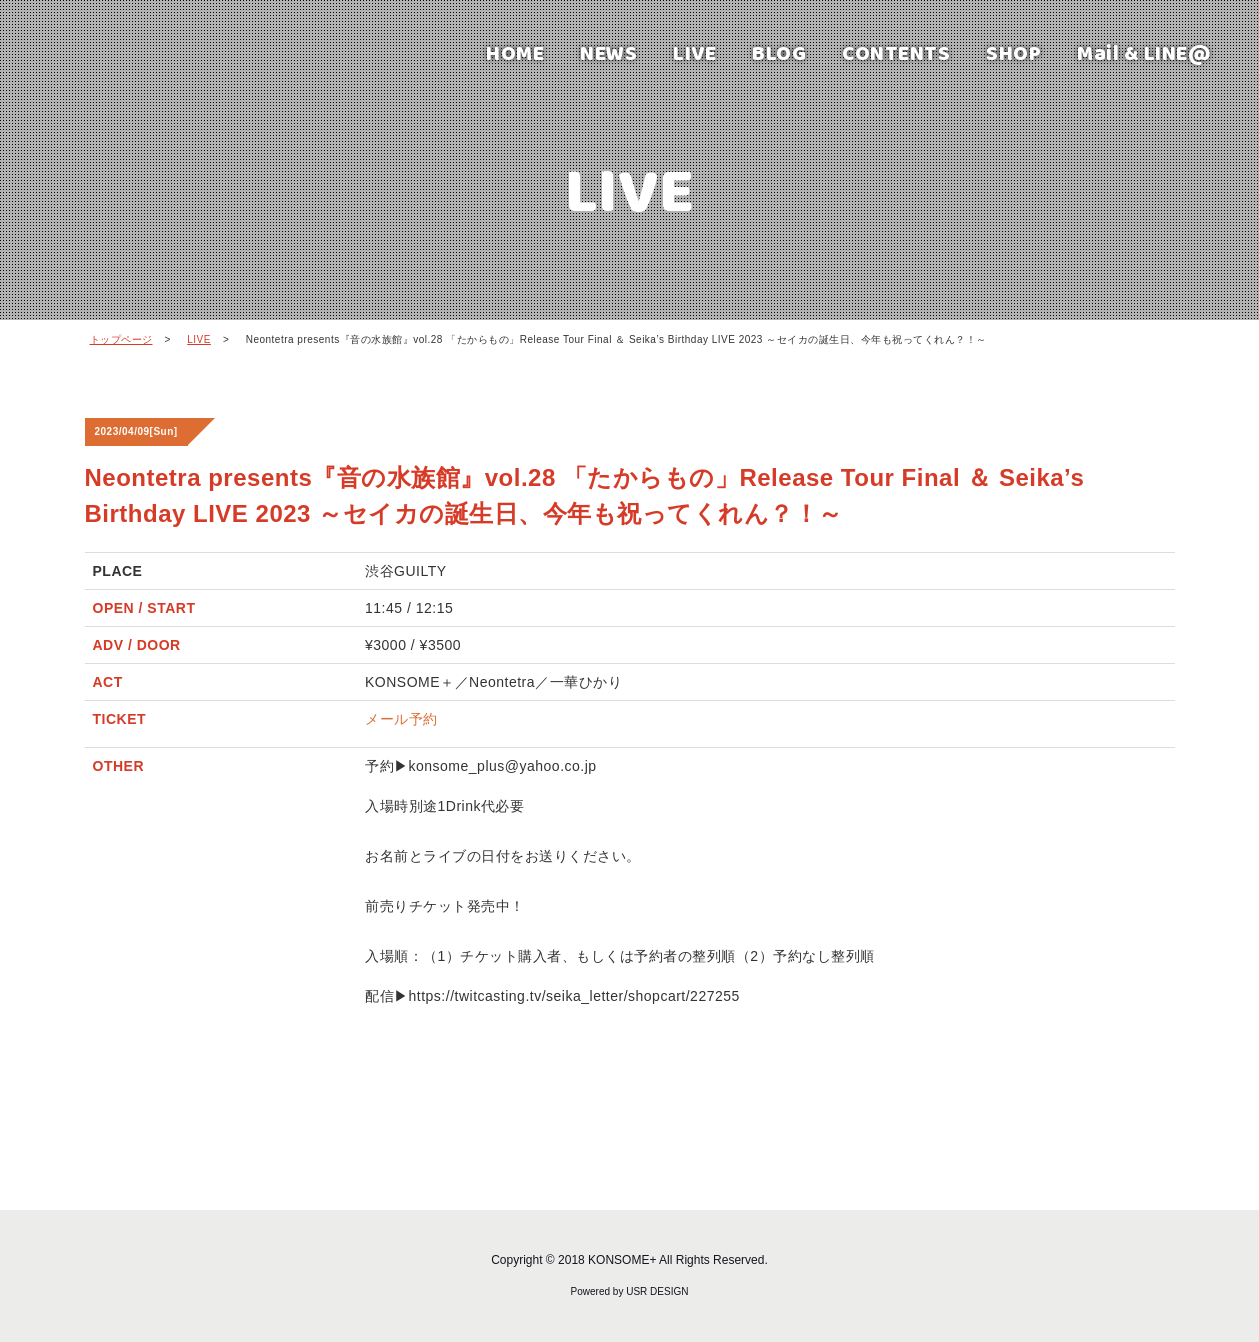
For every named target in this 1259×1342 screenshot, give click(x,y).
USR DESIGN (657, 1291)
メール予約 (401, 719)
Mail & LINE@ (1144, 52)
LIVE (694, 52)
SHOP (1013, 52)
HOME (515, 52)
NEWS (608, 52)
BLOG (779, 52)
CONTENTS (896, 52)
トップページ (121, 339)
